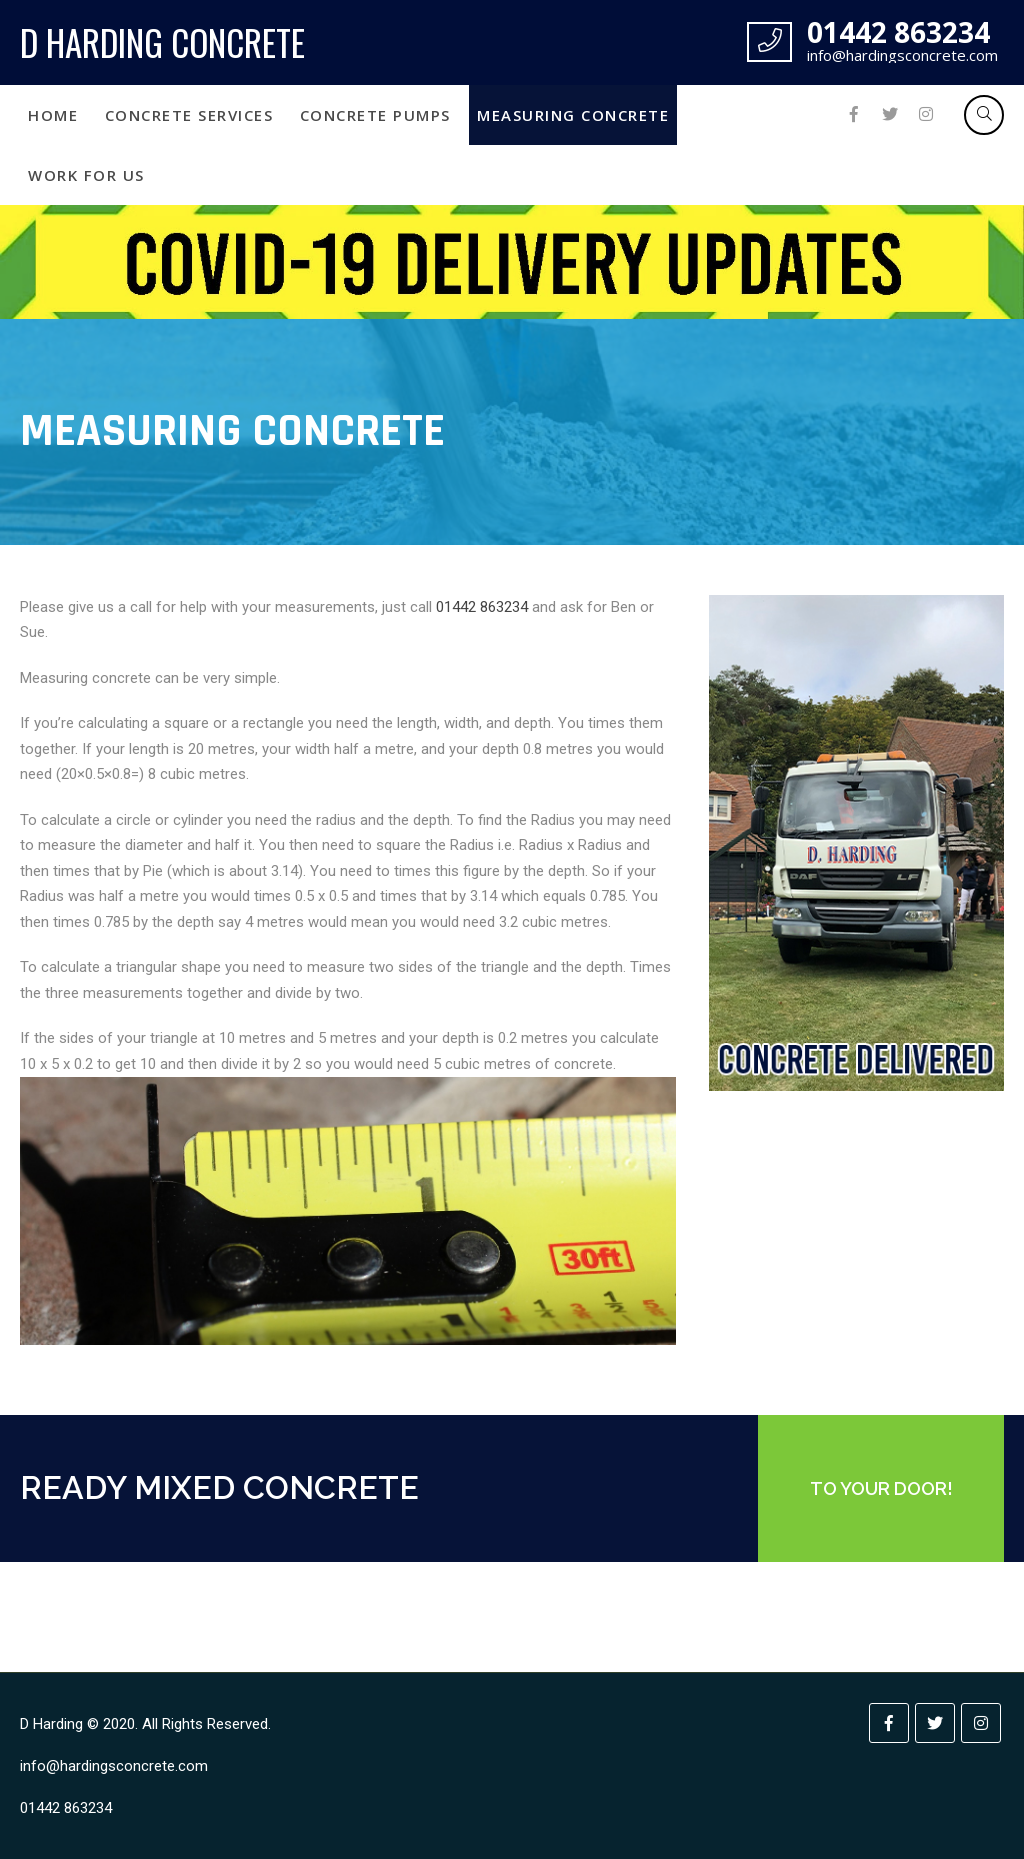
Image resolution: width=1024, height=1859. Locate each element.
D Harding (51, 1724)
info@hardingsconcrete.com (114, 1766)
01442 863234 (482, 607)
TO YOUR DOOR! (881, 1488)
